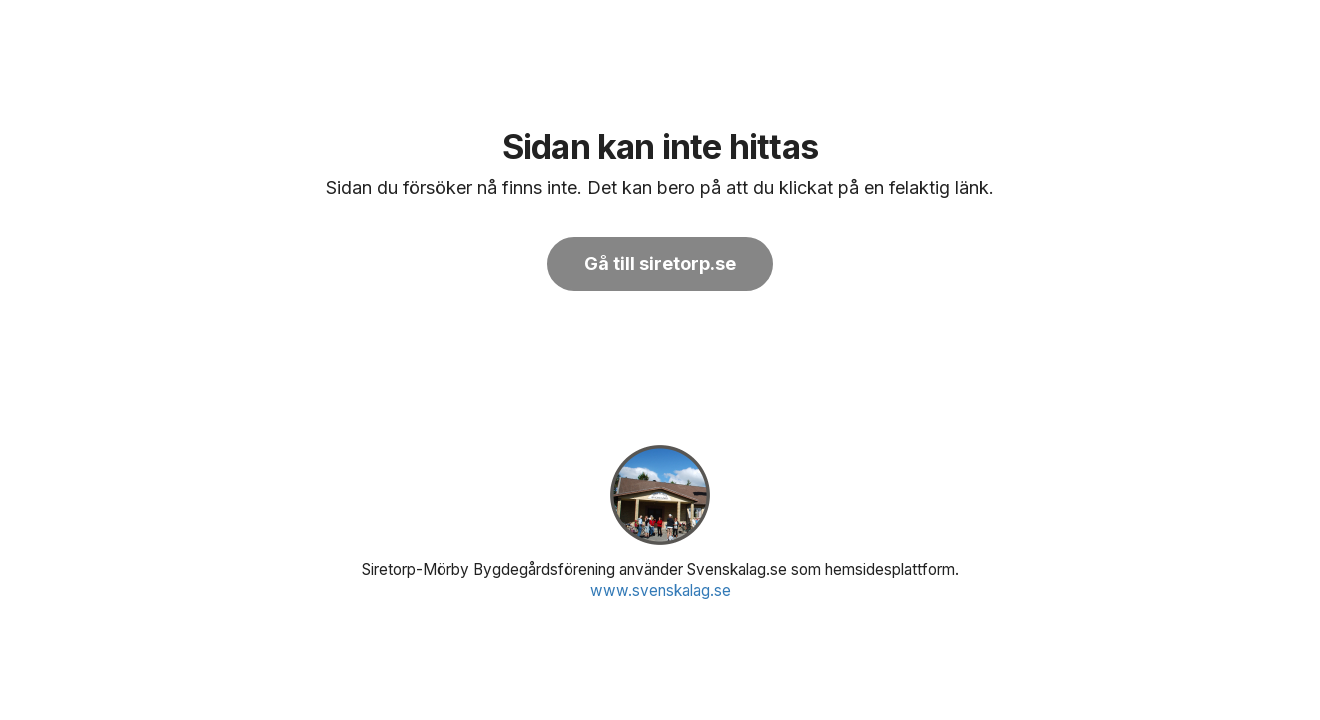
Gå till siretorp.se (660, 263)
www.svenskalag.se (660, 590)
